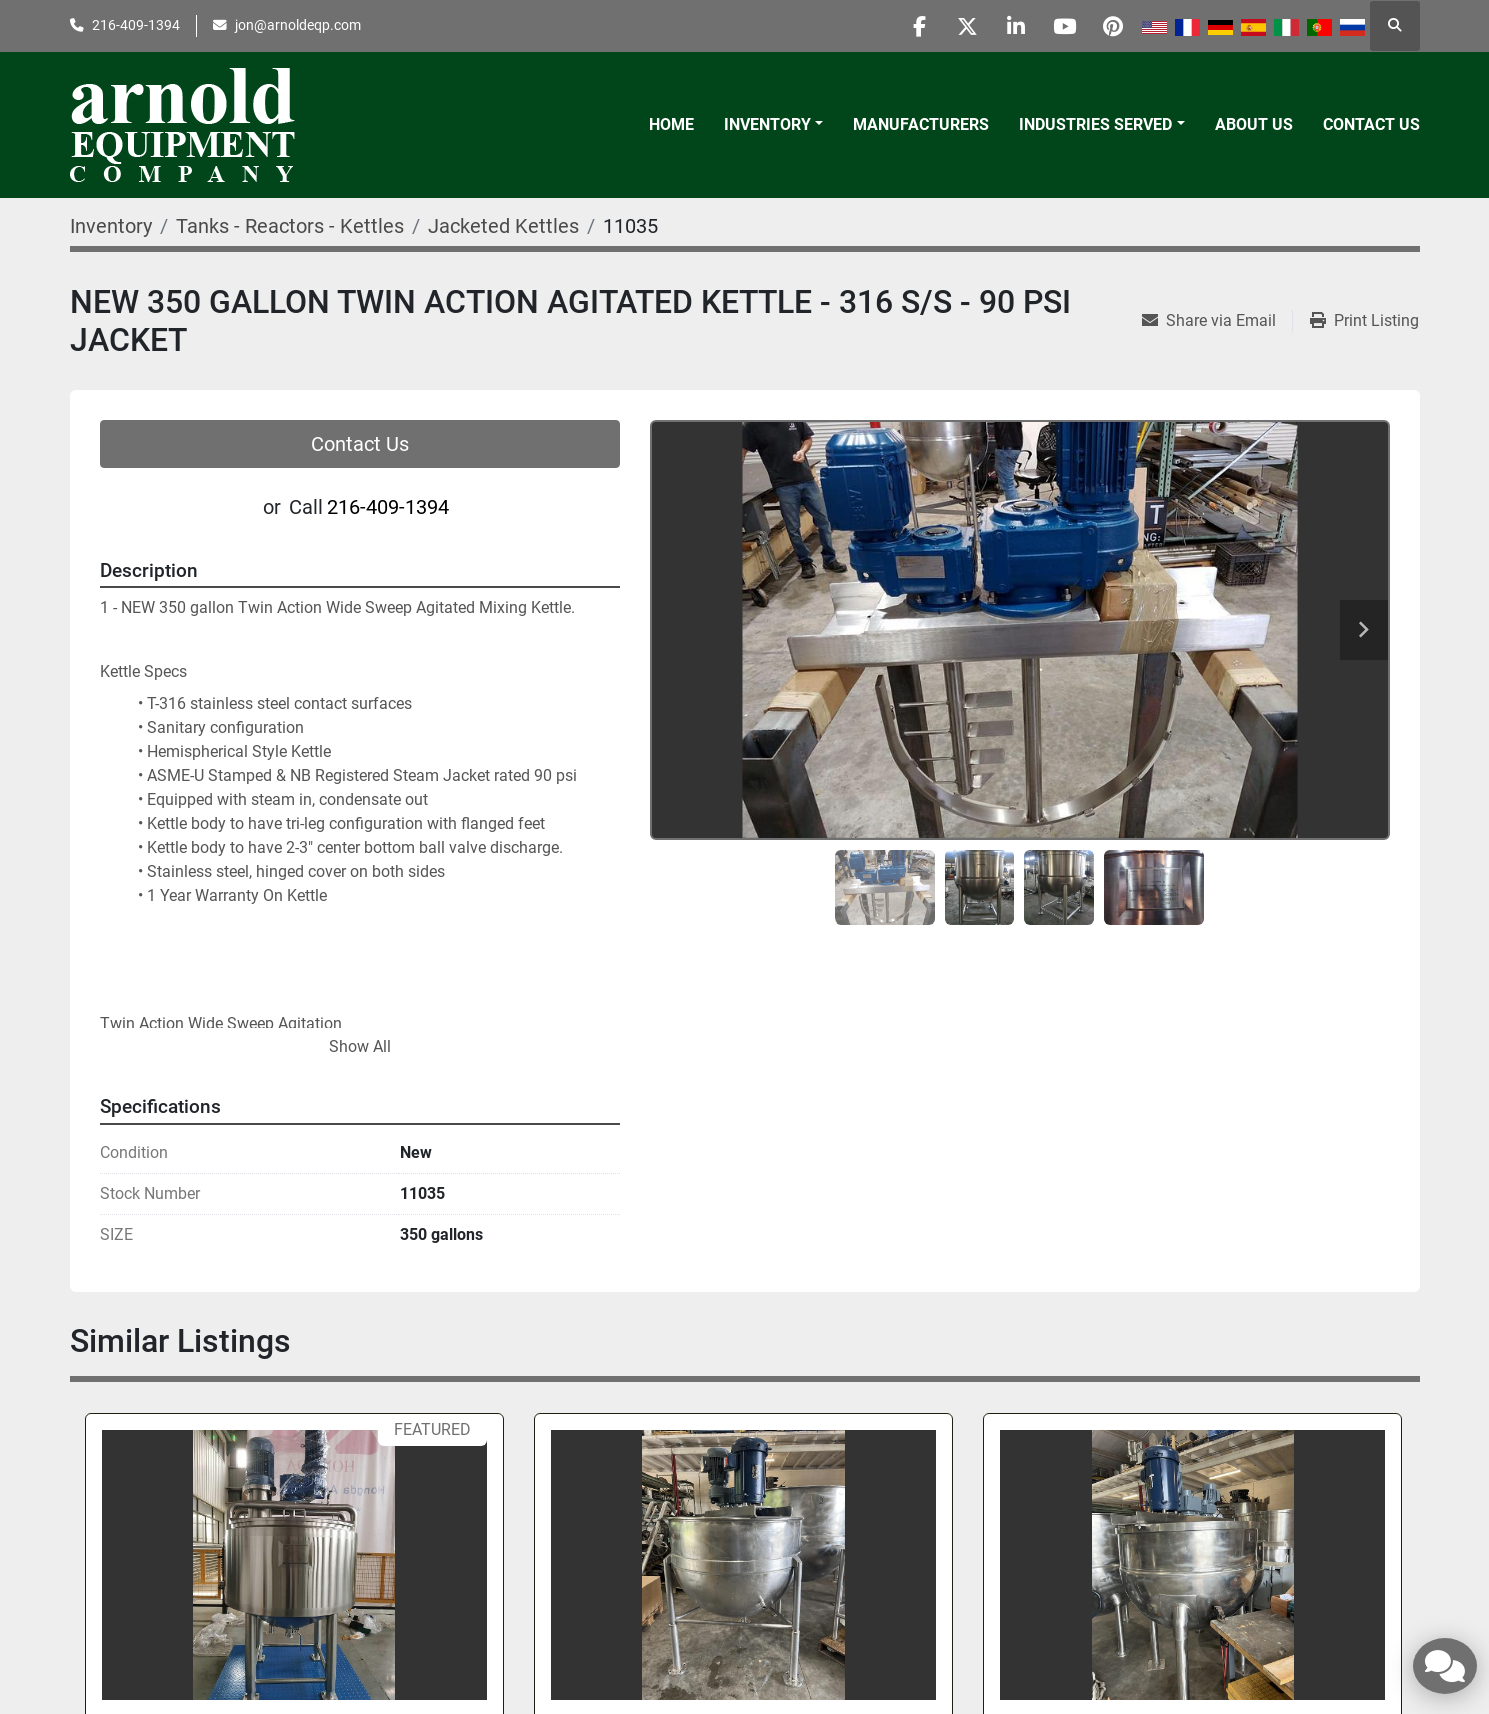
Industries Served (1095, 124)
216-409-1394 (136, 25)
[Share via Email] (1217, 321)
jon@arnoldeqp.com (298, 25)
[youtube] (1061, 26)
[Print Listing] (1364, 321)
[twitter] (959, 26)
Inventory (767, 124)
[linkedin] (1010, 26)
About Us (1254, 124)
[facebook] (908, 26)
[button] (773, 125)
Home (671, 124)
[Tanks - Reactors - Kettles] (290, 226)
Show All (360, 1046)
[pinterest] (1112, 26)
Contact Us (1371, 124)
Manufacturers (921, 124)
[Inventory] (111, 226)
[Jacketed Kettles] (503, 226)
